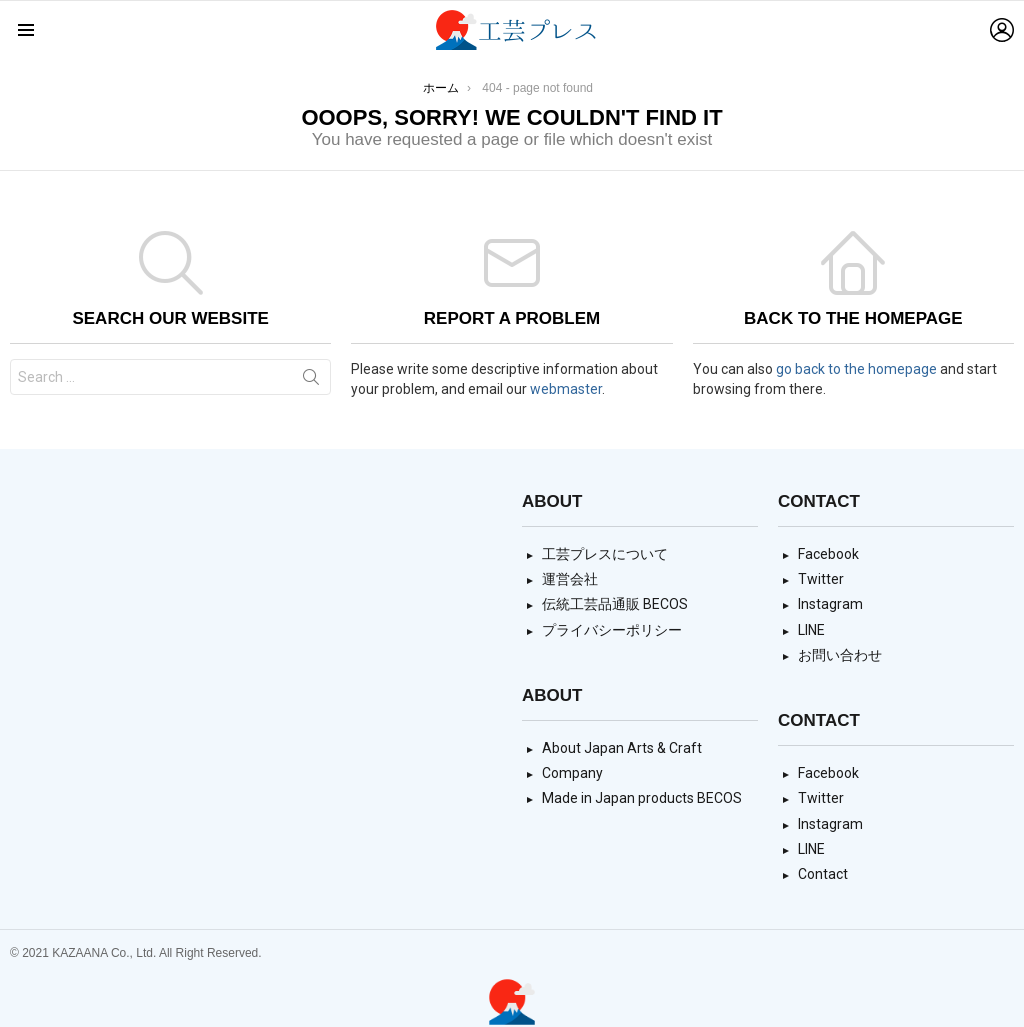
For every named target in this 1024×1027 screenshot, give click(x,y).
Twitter (821, 579)
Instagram (830, 604)
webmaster (566, 389)
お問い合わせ (840, 655)
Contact (823, 874)
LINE (811, 630)
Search (311, 381)
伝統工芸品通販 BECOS (615, 604)
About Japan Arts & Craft (622, 748)
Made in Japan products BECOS (642, 798)
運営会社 (570, 579)
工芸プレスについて (605, 554)
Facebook (828, 554)
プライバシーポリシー (612, 630)
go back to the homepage (856, 369)
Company (572, 773)
